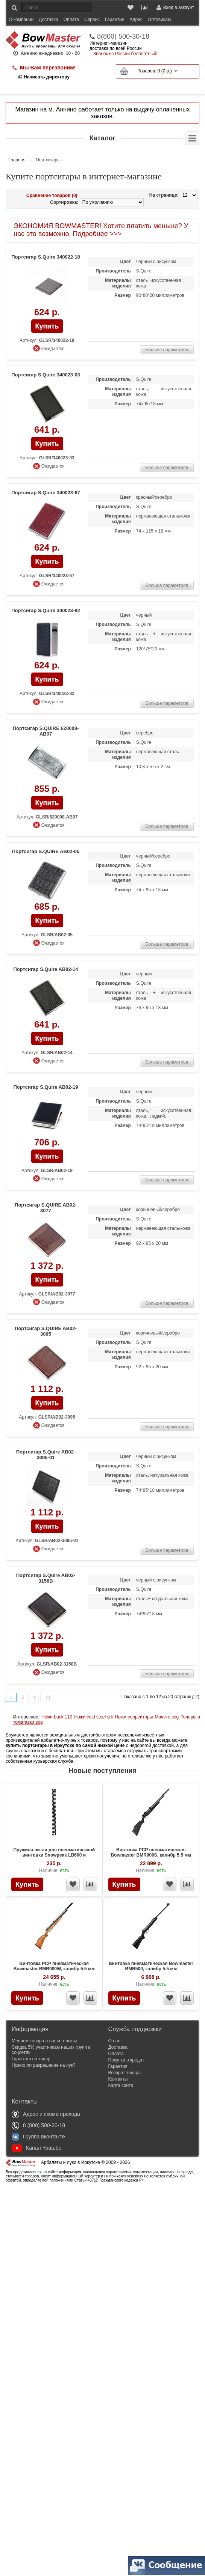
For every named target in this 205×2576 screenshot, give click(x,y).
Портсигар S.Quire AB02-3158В (46, 1578)
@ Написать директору (44, 77)
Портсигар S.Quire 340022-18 (45, 257)
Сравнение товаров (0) (51, 195)
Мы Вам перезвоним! (48, 67)
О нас (114, 2040)
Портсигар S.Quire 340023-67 (45, 492)
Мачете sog (167, 1717)
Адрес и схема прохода (46, 2114)
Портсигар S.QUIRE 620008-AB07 (46, 731)
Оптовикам (159, 19)
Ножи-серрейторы (134, 1717)
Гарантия (118, 2066)
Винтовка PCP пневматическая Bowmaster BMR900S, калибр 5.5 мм (151, 1852)
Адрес (135, 19)
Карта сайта (121, 2085)
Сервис (92, 19)
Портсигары (48, 160)
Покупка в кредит (126, 2060)
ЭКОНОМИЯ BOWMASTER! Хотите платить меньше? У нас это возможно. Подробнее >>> (101, 230)
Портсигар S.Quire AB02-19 (45, 1087)
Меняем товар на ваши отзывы (44, 2040)
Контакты (118, 2079)
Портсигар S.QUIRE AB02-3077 (46, 1207)
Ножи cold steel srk (93, 1717)
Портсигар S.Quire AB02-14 (45, 969)
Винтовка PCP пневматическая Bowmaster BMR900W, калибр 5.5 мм (54, 1966)
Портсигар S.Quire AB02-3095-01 (46, 1454)
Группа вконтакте (38, 2137)
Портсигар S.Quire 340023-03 (45, 375)
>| (48, 1697)
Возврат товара (124, 2072)
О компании (21, 19)
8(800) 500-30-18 (123, 36)
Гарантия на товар (31, 2058)
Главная (17, 160)
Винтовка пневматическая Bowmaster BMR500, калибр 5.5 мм (151, 1966)
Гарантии (114, 19)
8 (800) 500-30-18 (38, 2125)
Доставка (48, 19)
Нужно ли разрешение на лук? (44, 2065)
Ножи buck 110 (56, 1717)
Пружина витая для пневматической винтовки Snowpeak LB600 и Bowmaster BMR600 (54, 1855)
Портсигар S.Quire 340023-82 (45, 610)
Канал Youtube (36, 2148)
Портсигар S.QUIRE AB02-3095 (46, 1331)
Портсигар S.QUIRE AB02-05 (45, 851)
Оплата (71, 19)
